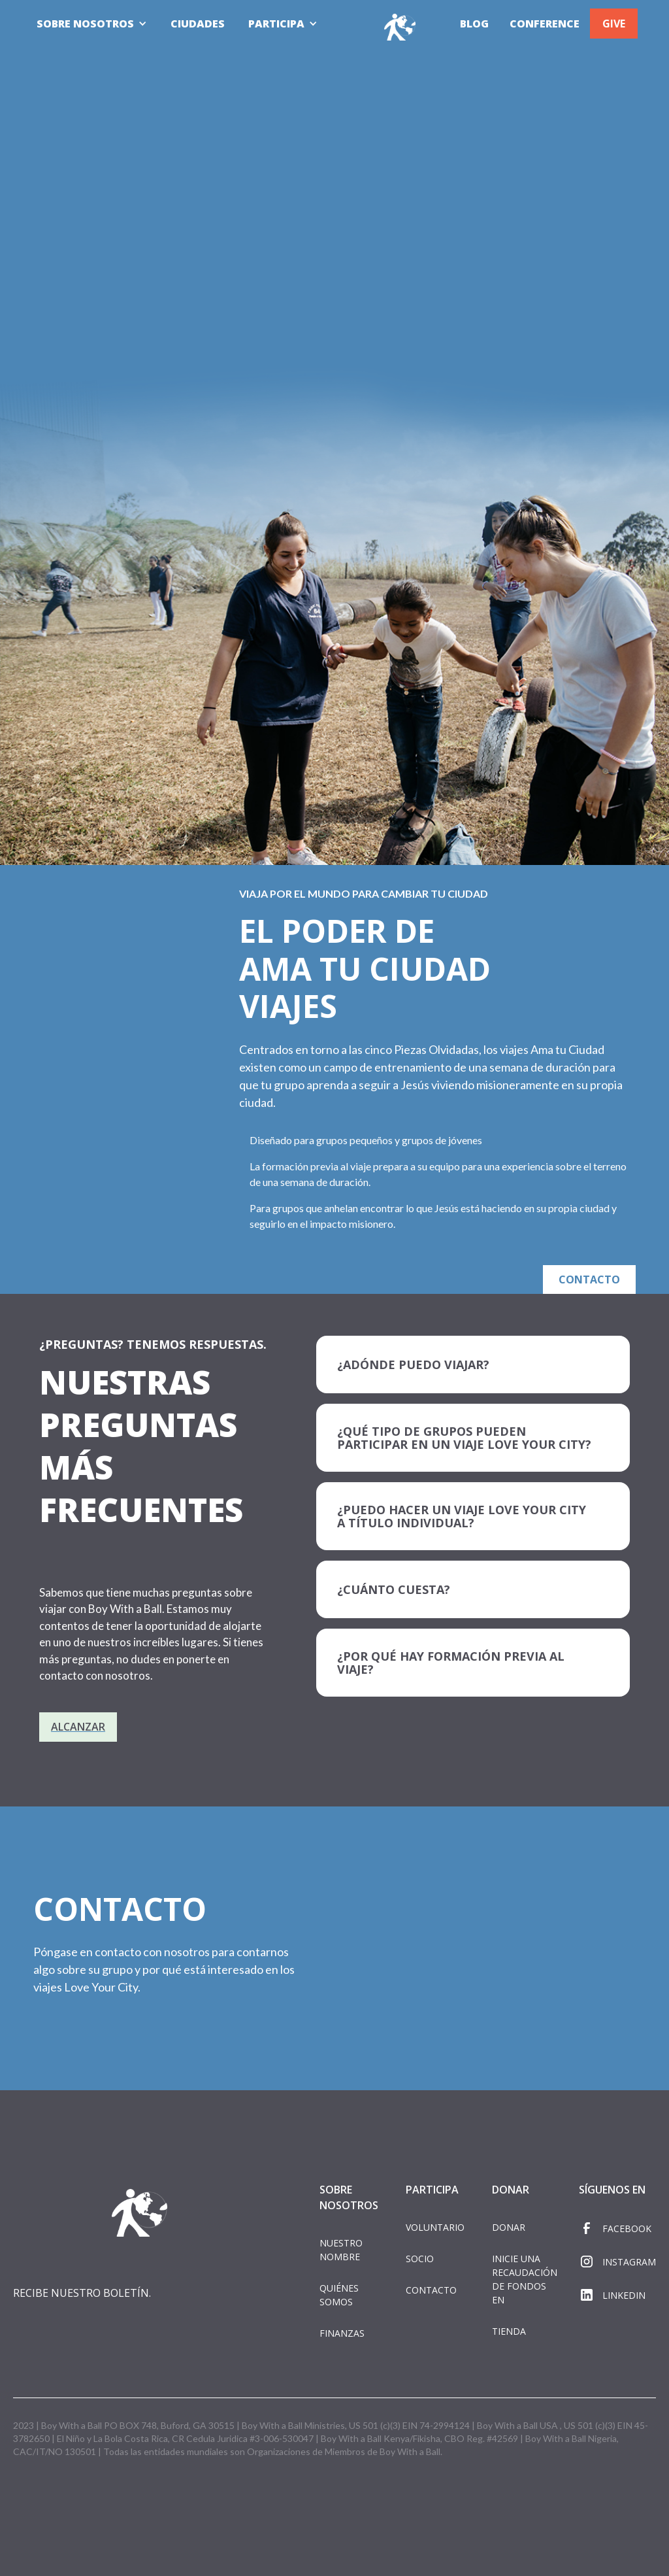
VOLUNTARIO (435, 2227)
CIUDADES (198, 23)
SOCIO (420, 2258)
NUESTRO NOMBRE (341, 2250)
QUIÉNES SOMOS (339, 2295)
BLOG (474, 23)
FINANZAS (342, 2333)
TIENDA (509, 2331)
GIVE (613, 23)
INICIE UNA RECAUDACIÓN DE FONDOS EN (524, 2279)
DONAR (508, 2227)
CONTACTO (590, 1279)
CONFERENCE (544, 23)
